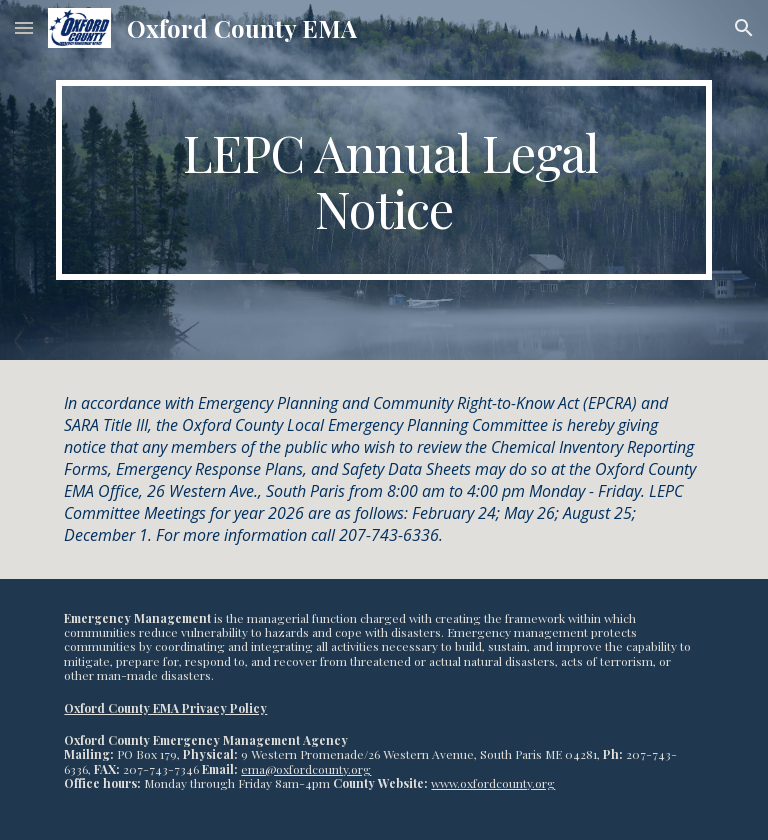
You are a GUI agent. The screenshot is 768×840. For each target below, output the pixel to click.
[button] (24, 27)
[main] (383, 180)
